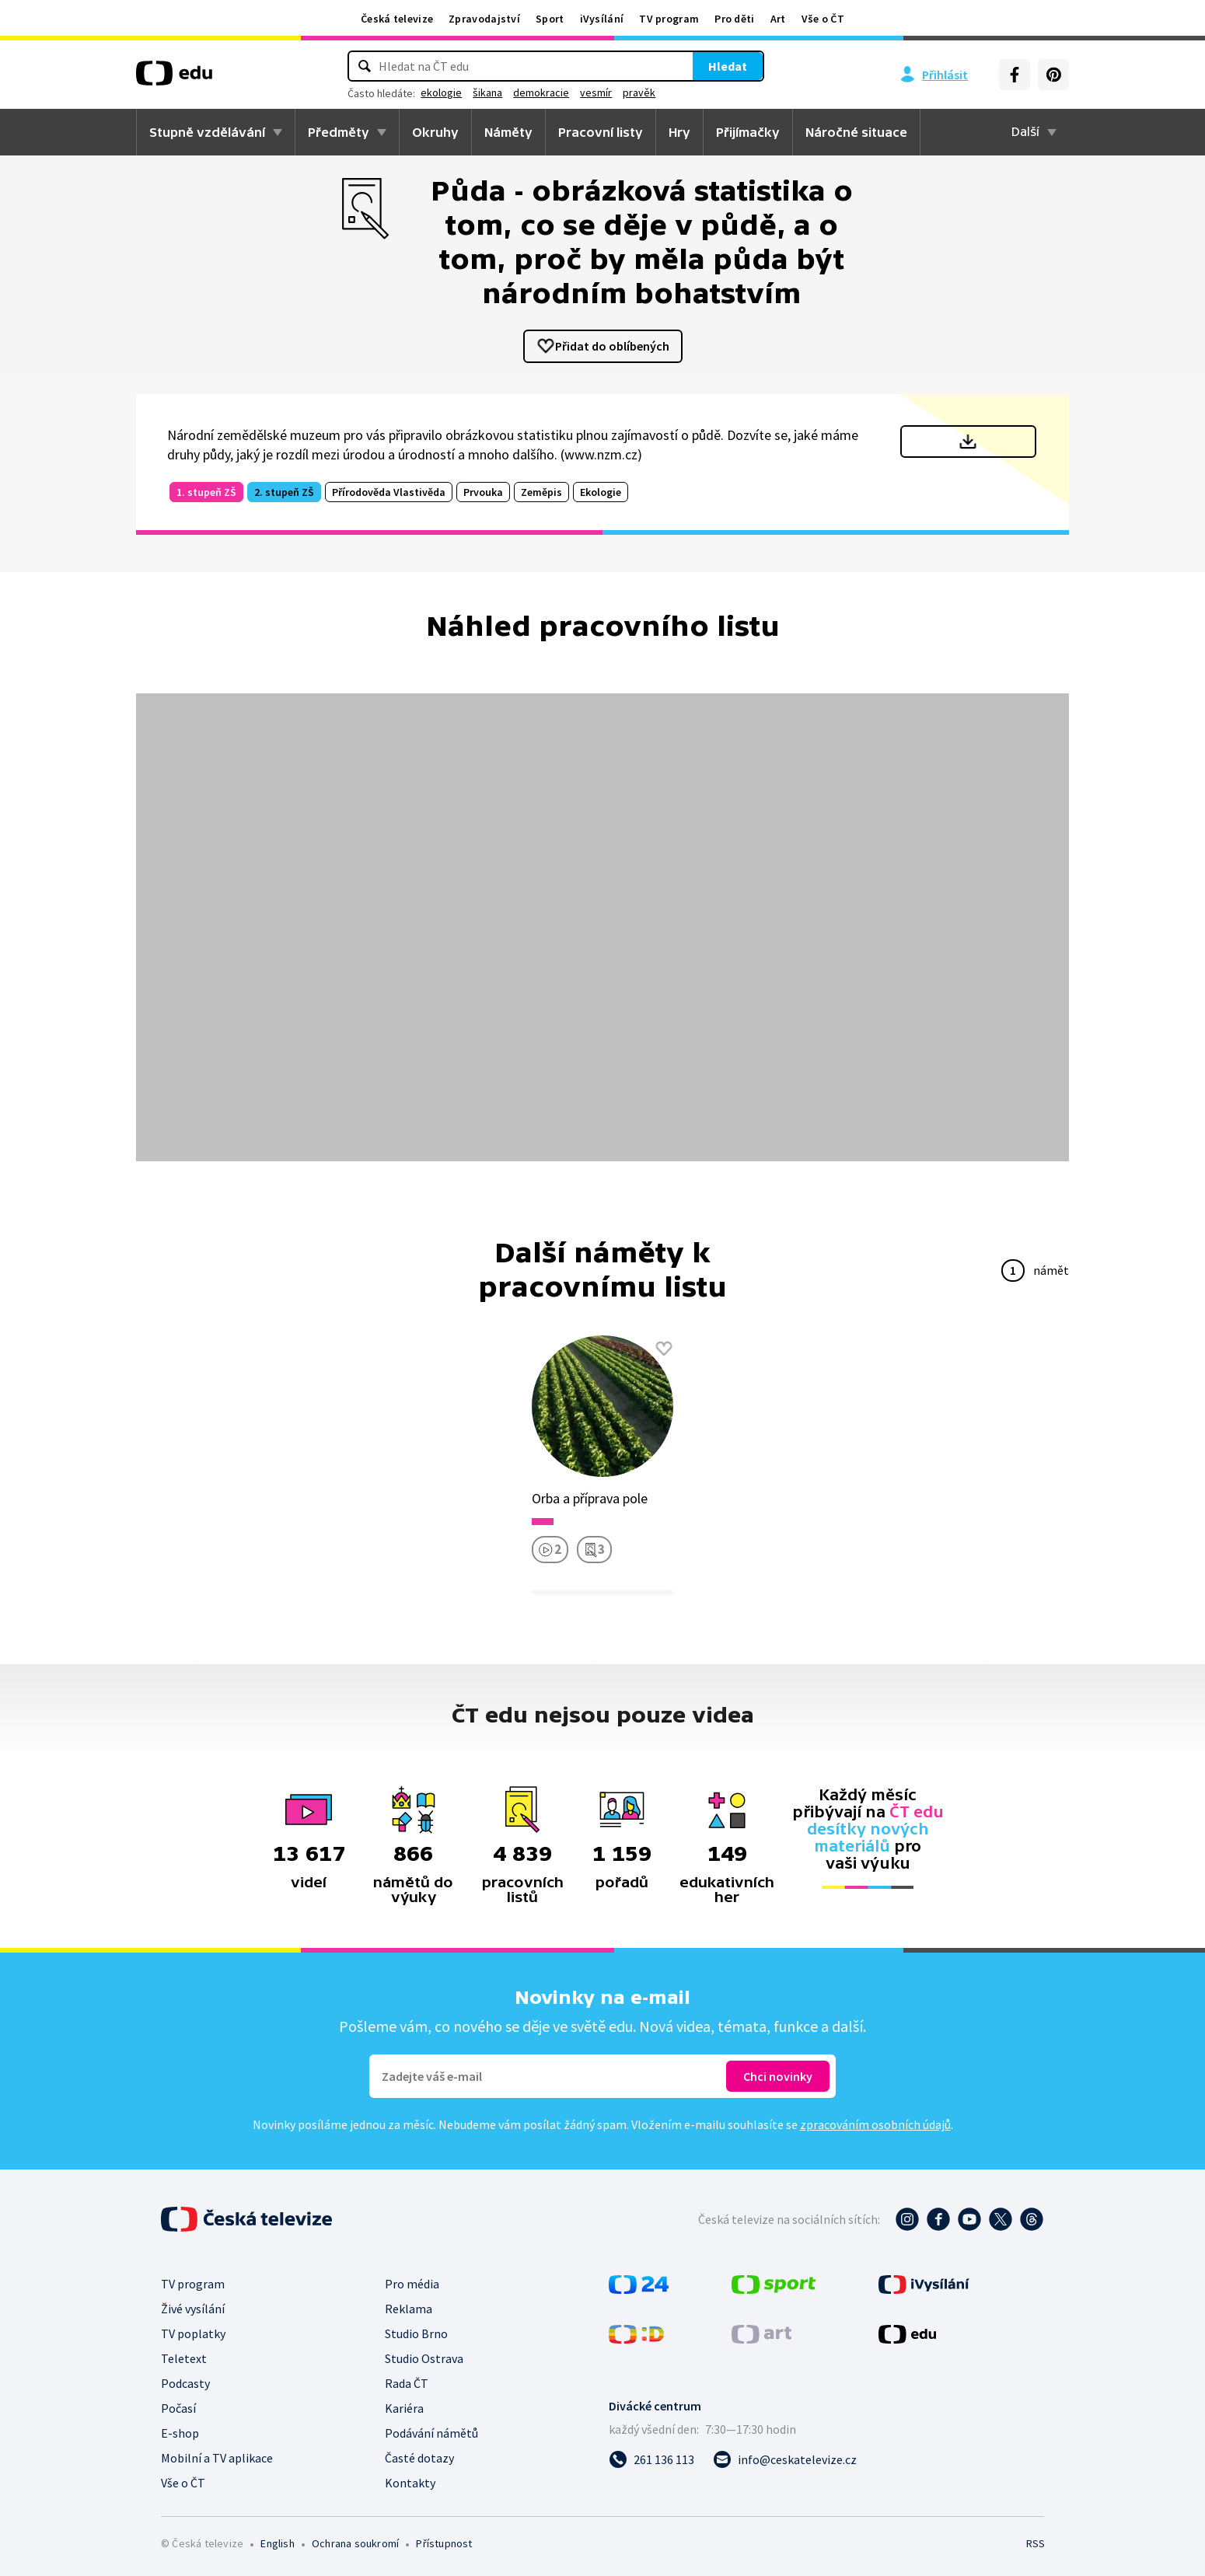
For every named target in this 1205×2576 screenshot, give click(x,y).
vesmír (643, 92)
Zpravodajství (484, 19)
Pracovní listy (600, 132)
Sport (550, 19)
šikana (535, 92)
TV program (669, 19)
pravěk (686, 92)
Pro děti (734, 19)
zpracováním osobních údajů (875, 2124)
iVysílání (602, 19)
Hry (679, 132)
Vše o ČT (823, 19)
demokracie (588, 92)
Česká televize (397, 19)
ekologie (488, 92)
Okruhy (435, 132)
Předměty (338, 132)
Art (778, 19)
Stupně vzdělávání (207, 132)
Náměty (508, 132)
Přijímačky (748, 132)
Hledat (680, 66)
